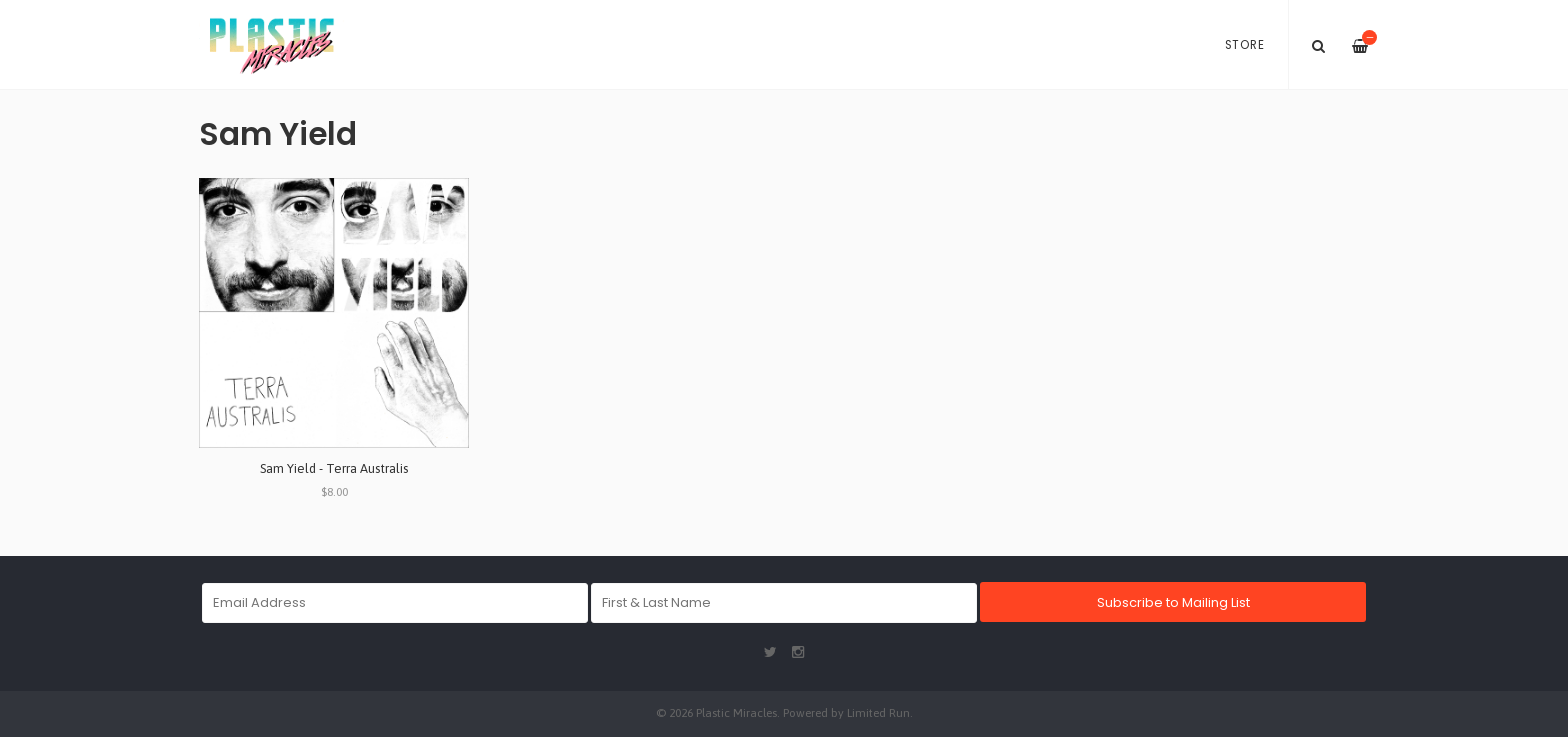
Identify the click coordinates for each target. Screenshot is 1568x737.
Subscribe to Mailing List (1173, 602)
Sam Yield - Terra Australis (334, 468)
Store (1245, 45)
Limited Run (878, 712)
